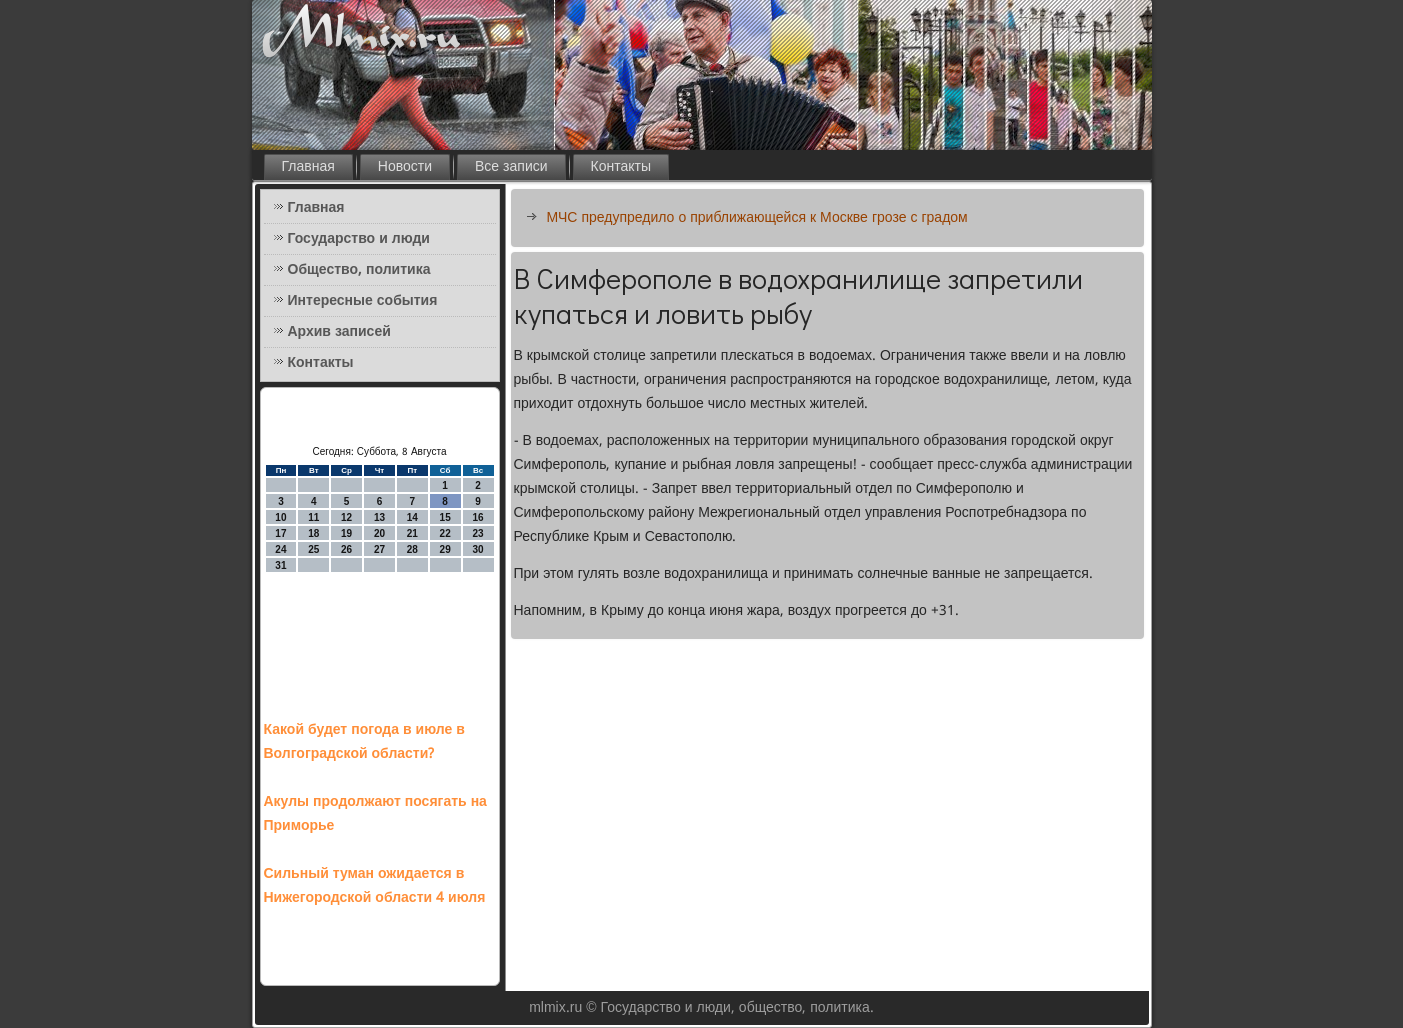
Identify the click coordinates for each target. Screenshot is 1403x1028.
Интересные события (363, 301)
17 (280, 533)
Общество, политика (359, 270)
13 (379, 517)
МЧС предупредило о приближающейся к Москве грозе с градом (757, 218)
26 (346, 549)
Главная (308, 167)
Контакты (621, 167)
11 (313, 517)
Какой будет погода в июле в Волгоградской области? (364, 742)
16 (477, 517)
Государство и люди (359, 239)
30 (477, 549)
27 (379, 549)
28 (412, 549)
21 (412, 533)
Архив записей (339, 332)
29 (445, 549)
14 (412, 517)
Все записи (511, 167)
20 (379, 533)
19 (346, 533)
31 (280, 565)
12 (346, 517)
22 (445, 533)
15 (445, 517)
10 (280, 517)
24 (280, 549)
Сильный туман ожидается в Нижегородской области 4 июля (375, 886)
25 (313, 549)
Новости (405, 167)
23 (477, 533)
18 (313, 533)
